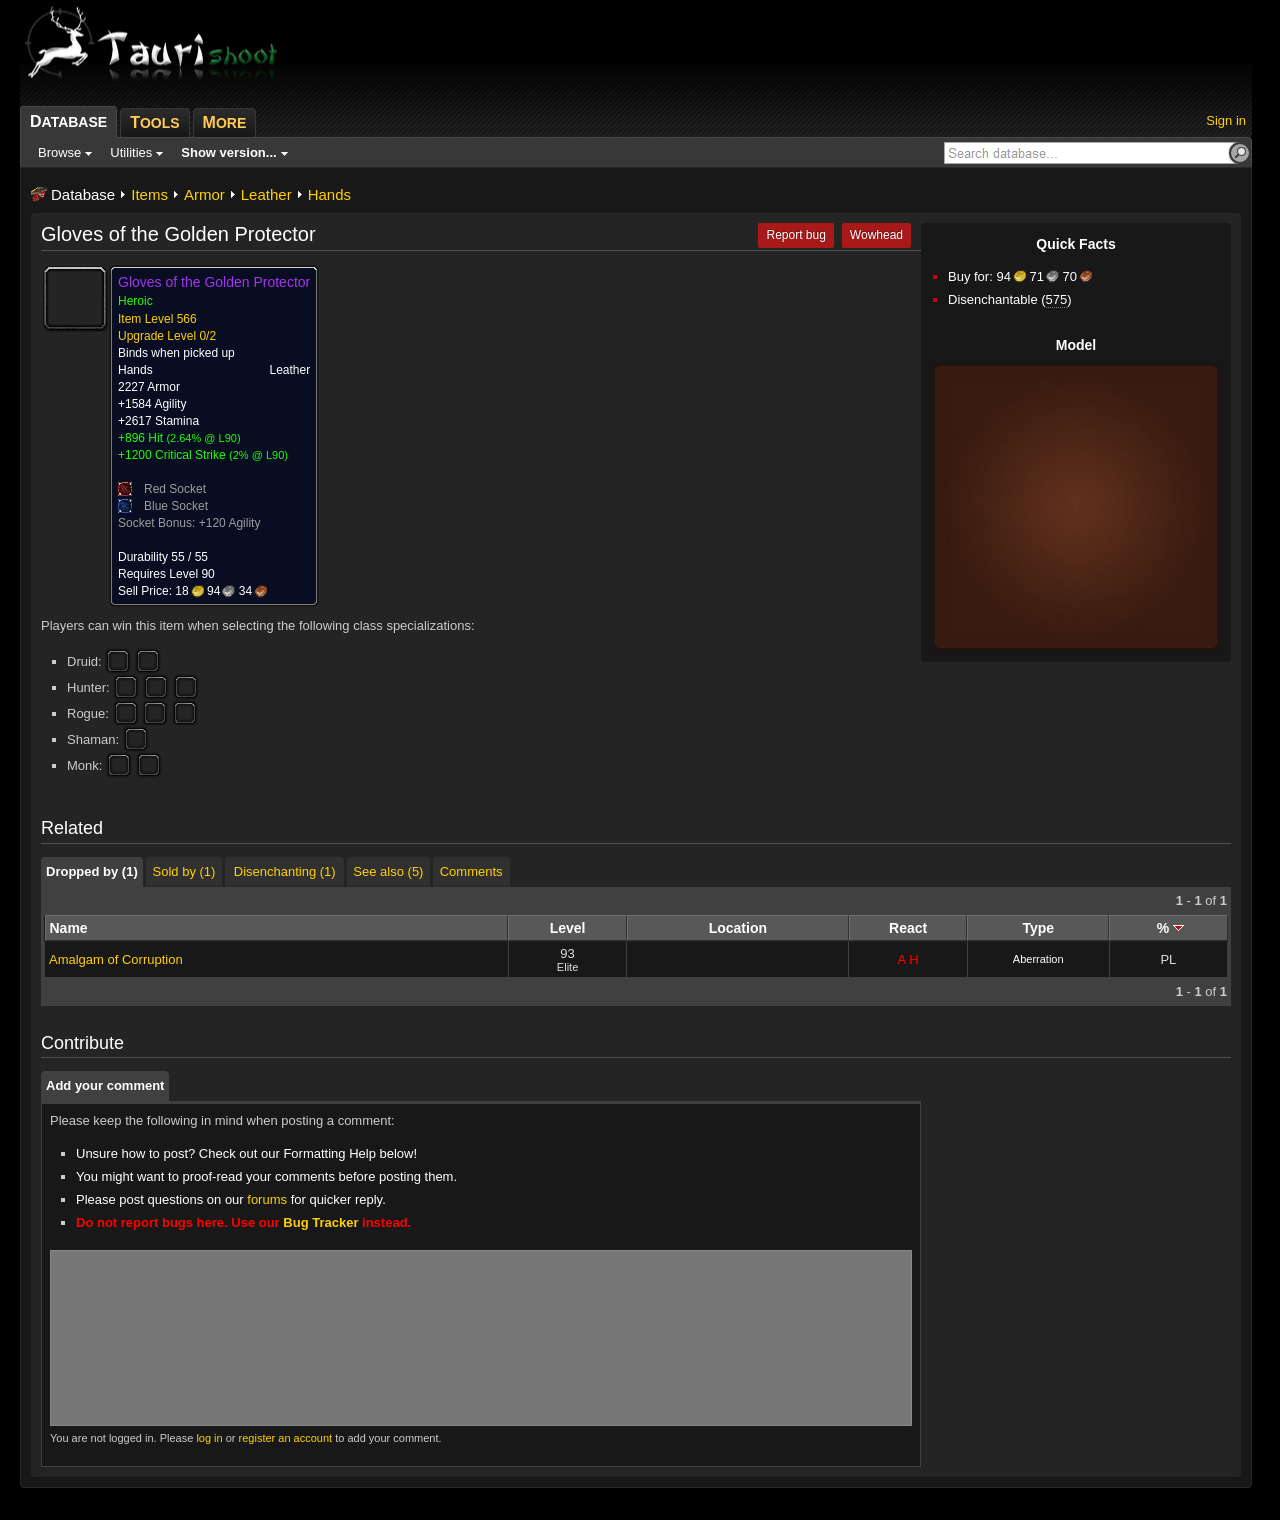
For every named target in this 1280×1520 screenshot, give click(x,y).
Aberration (1038, 959)
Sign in (1226, 120)
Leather (266, 194)
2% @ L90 (259, 455)
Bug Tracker (320, 1222)
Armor (204, 194)
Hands (329, 194)
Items (149, 194)
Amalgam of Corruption (116, 959)
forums (267, 1199)
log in (209, 1438)
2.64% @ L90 (203, 438)
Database (83, 194)
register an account (286, 1438)
